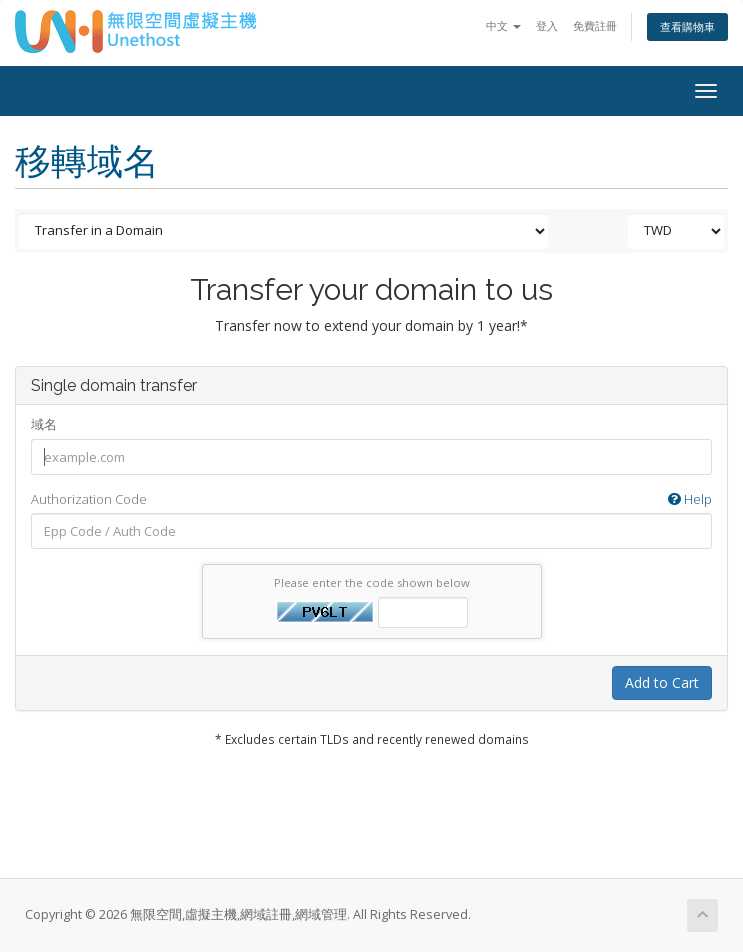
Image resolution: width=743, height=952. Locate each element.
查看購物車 (687, 26)
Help (690, 499)
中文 (503, 25)
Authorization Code (371, 499)
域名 (44, 424)
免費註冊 (595, 25)
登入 (547, 25)
